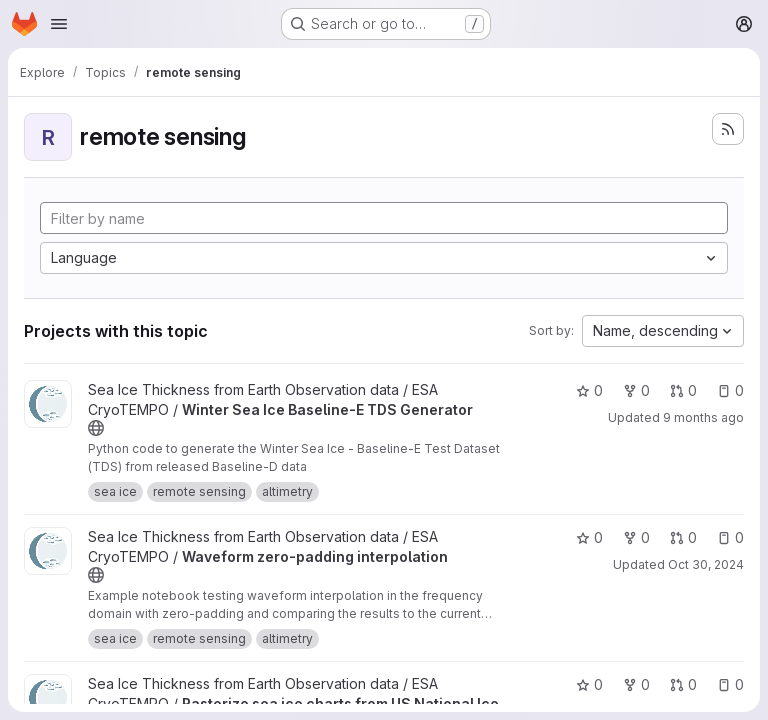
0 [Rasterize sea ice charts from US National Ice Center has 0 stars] (589, 684)
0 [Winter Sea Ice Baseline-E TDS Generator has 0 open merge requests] (683, 390)
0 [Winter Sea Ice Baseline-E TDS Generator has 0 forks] (636, 390)
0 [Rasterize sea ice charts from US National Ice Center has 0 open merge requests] (683, 684)
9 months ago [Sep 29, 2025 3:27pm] (703, 417)
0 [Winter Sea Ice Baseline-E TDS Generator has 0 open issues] (730, 390)
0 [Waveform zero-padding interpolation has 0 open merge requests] (683, 537)
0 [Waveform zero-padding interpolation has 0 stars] (589, 537)
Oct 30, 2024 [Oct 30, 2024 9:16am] (706, 564)
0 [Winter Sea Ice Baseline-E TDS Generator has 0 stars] (589, 390)
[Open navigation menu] (59, 24)
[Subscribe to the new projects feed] (728, 129)
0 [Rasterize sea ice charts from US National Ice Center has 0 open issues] (730, 684)
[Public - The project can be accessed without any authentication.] (96, 428)
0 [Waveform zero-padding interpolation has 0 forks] (636, 537)
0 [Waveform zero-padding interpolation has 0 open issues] (730, 537)
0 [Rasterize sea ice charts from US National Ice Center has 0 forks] (636, 684)
